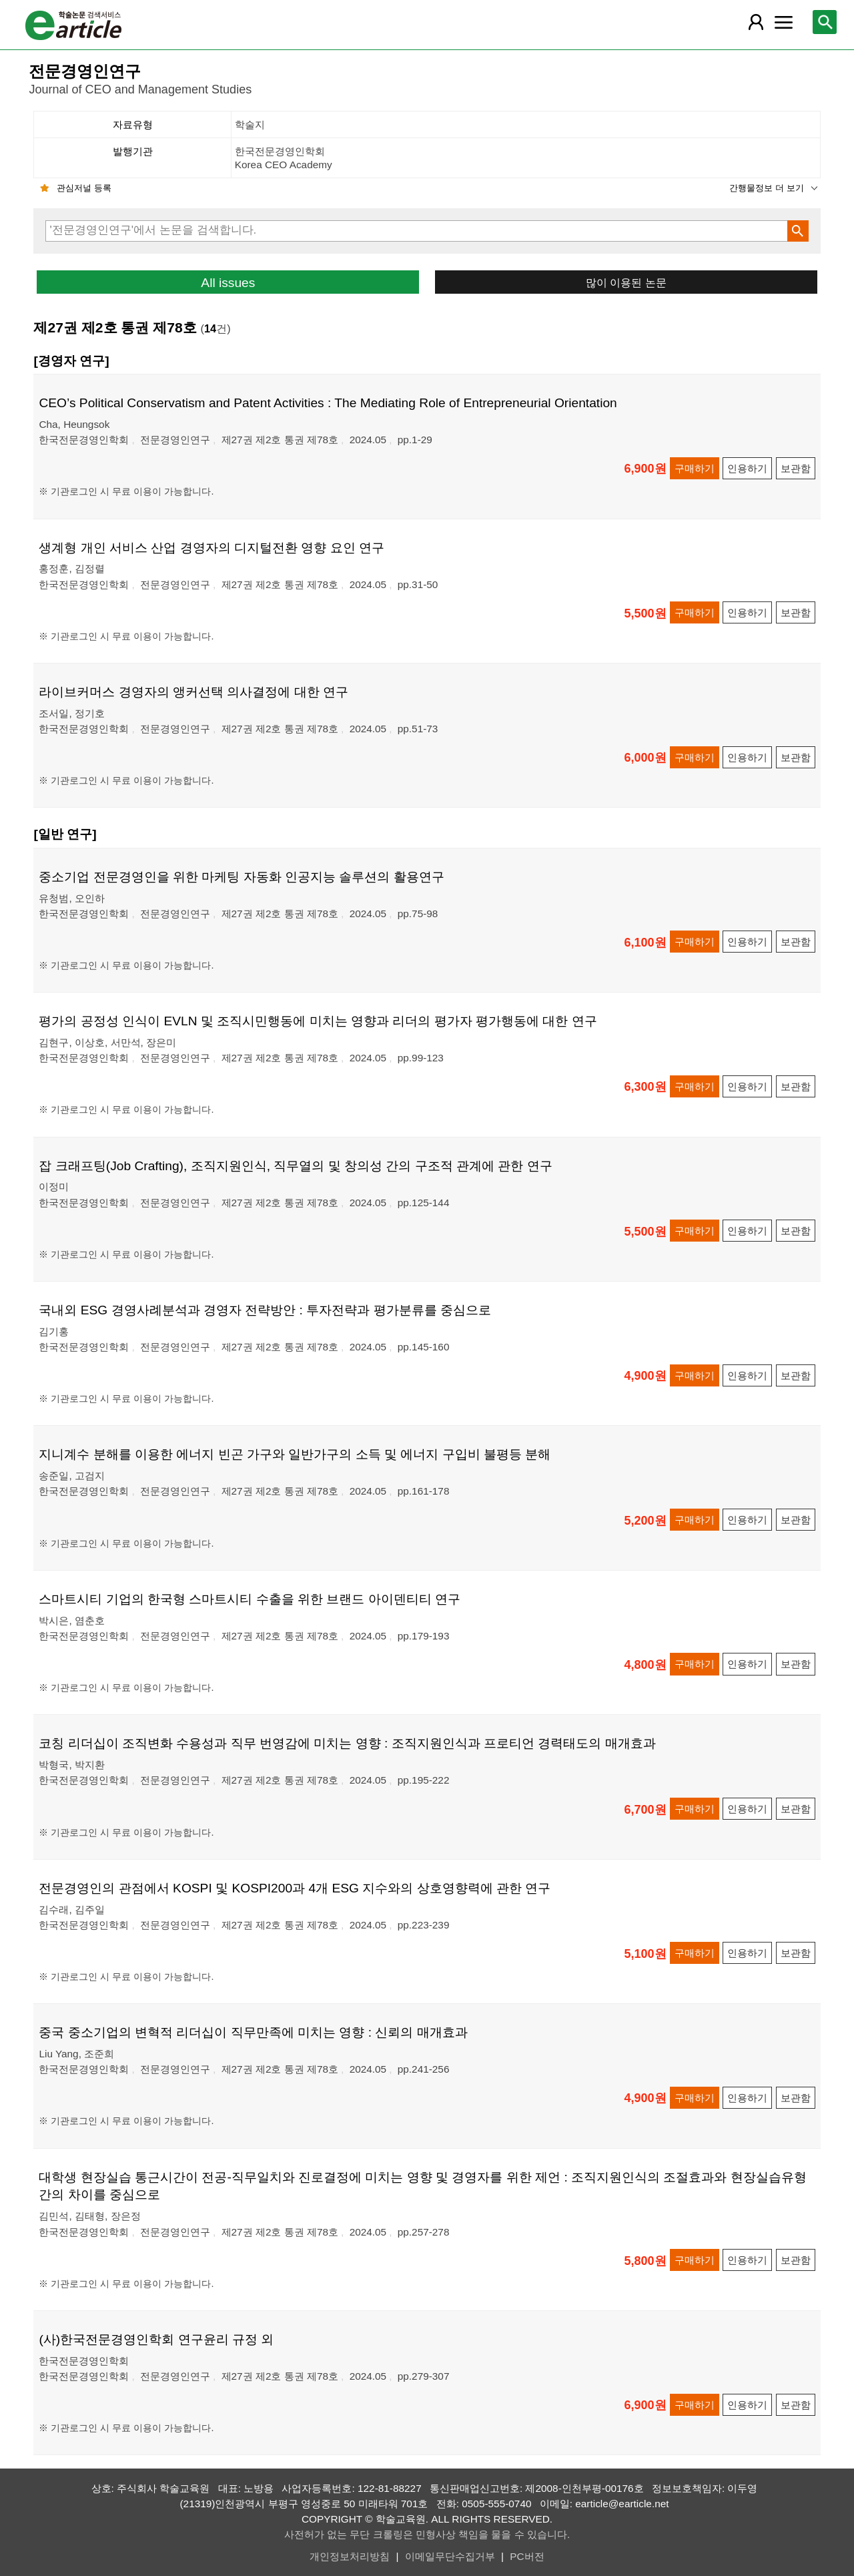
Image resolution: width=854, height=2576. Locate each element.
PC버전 (527, 2556)
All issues (228, 283)
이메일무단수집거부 (450, 2556)
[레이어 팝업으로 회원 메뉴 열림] (755, 22)
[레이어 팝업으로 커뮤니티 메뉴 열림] (784, 22)
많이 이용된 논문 (626, 282)
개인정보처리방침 (350, 2556)
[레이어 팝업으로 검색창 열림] (825, 22)
